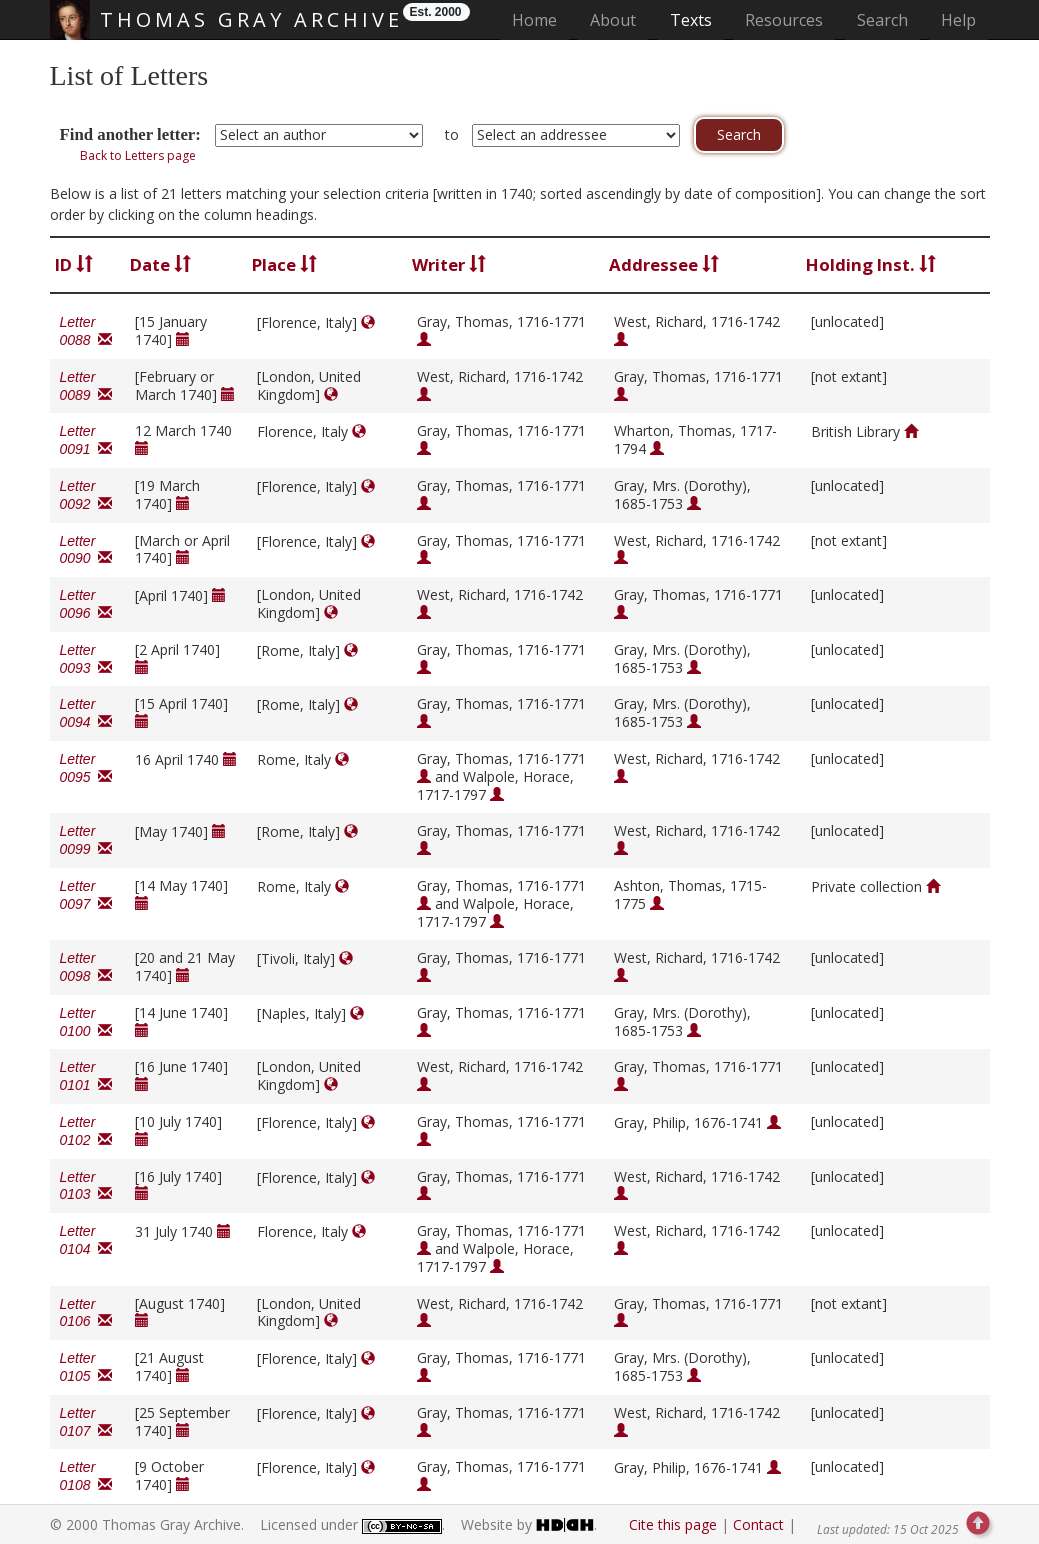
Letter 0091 (86, 440)
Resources (784, 20)
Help (958, 20)
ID (74, 264)
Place (284, 264)
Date (160, 264)
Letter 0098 (86, 967)
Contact (758, 1524)
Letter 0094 (86, 713)
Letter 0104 (86, 1240)
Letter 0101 (86, 1076)
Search (882, 20)
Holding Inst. (871, 264)
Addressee (664, 264)
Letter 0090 (86, 550)
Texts (691, 20)
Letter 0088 (86, 331)
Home (540, 19)
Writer (449, 264)
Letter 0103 (86, 1186)
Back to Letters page (138, 155)
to (452, 134)
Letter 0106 (86, 1313)
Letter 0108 (86, 1476)
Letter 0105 (86, 1367)
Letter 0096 (86, 604)
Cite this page (673, 1524)
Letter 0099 (86, 840)
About (613, 20)
